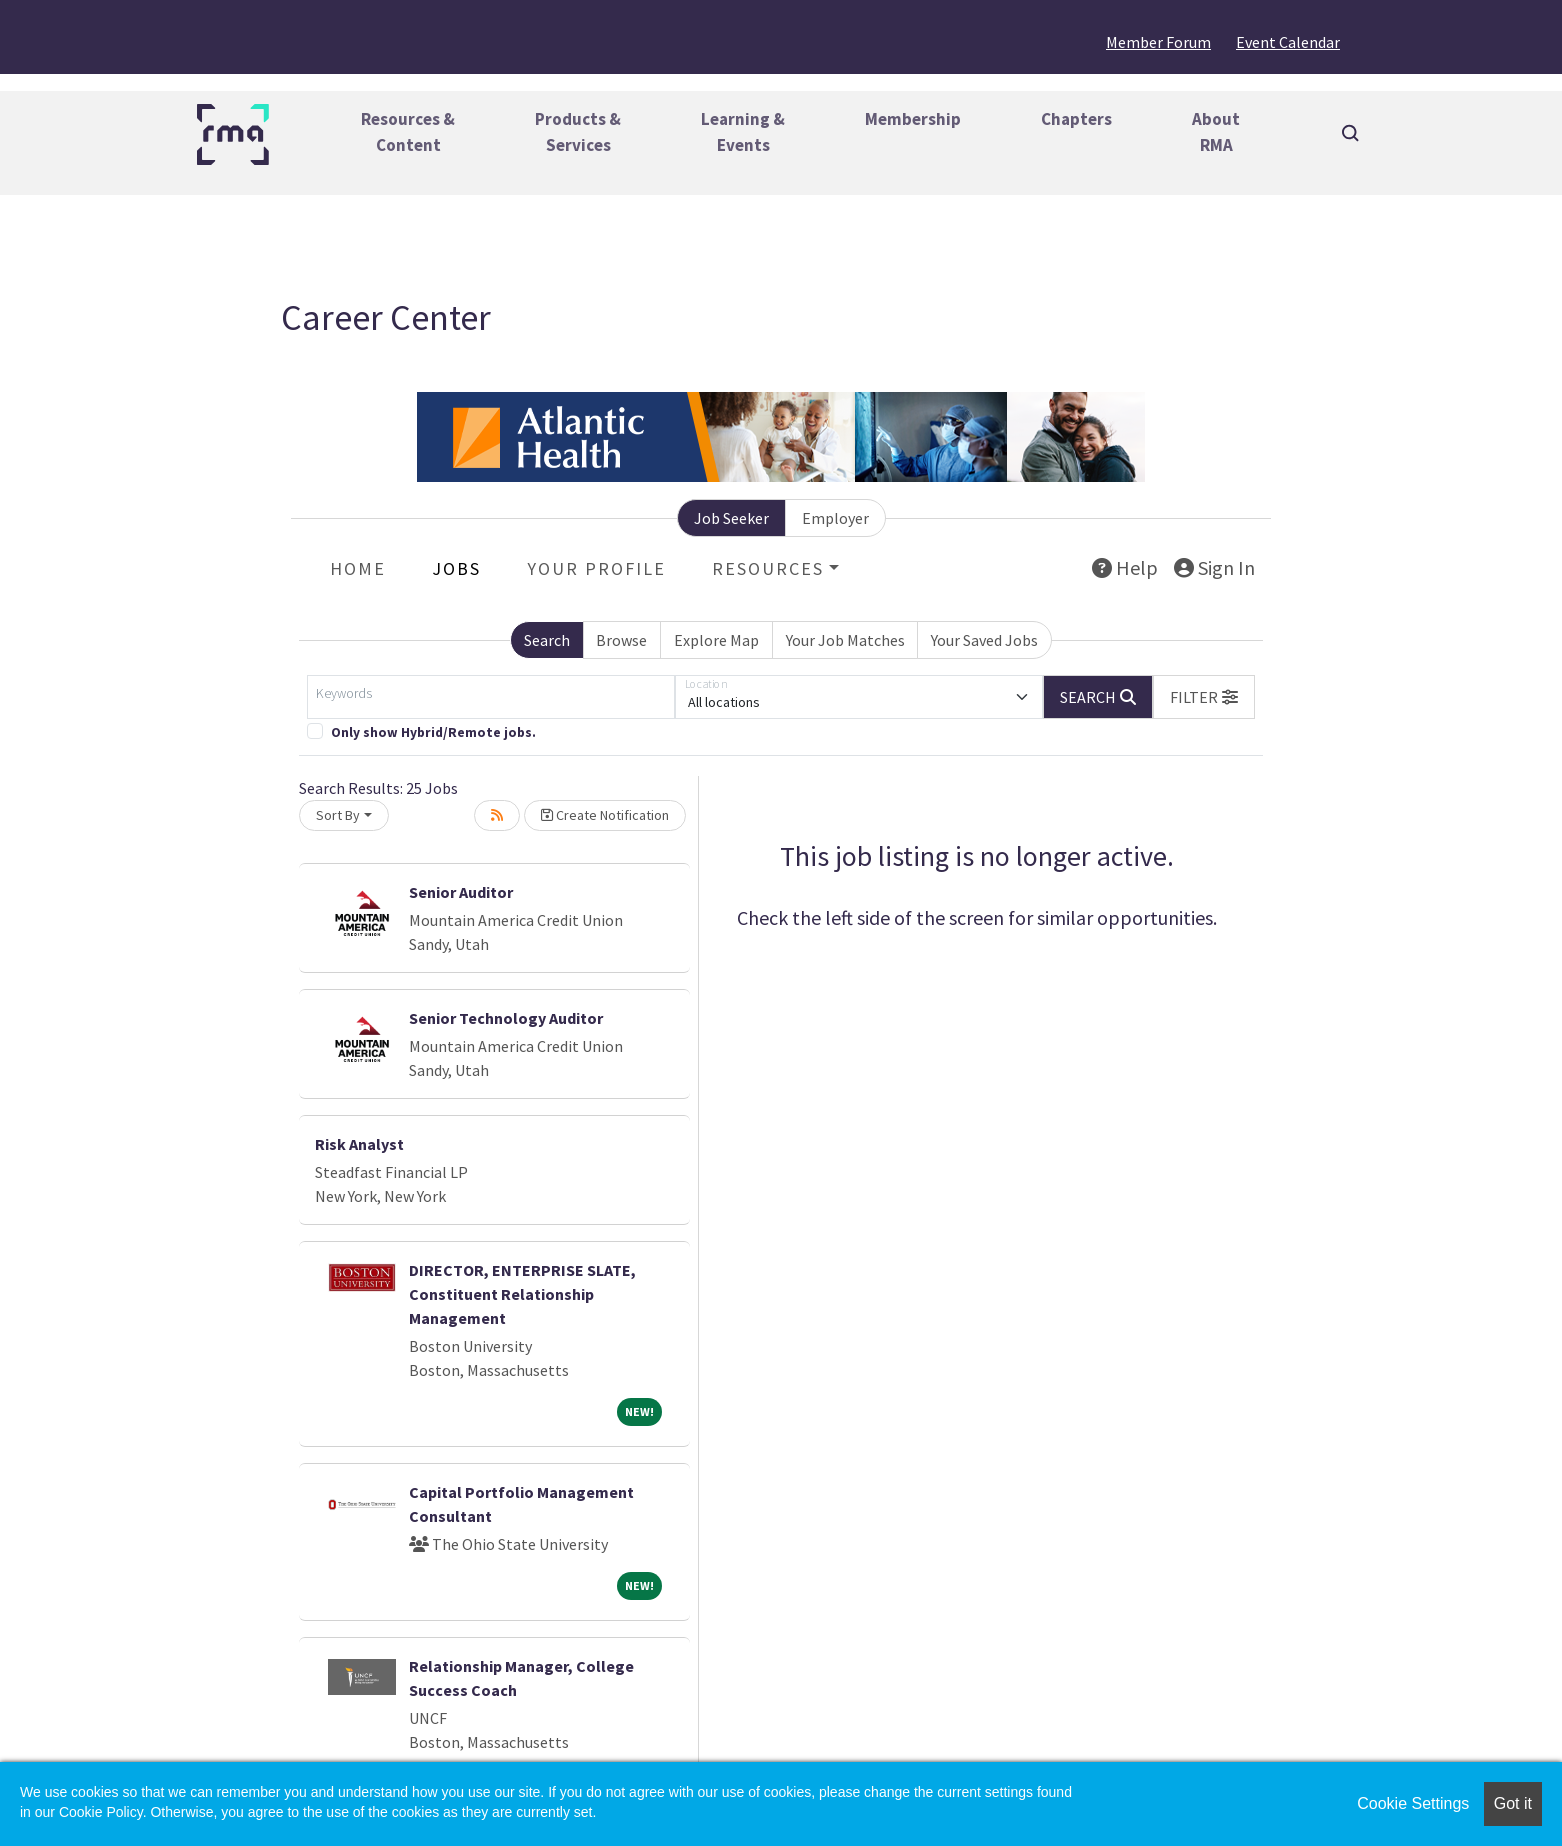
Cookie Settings (1413, 1803)
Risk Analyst (359, 1144)
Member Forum (1158, 42)
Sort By (338, 815)
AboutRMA (1216, 132)
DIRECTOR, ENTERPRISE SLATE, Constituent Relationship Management (522, 1294)
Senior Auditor (461, 892)
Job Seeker (731, 518)
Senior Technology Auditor (506, 1018)
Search (547, 640)
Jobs (456, 568)
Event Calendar (1288, 42)
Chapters (1076, 119)
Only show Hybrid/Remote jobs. (433, 732)
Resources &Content (408, 132)
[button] (1204, 697)
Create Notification (605, 815)
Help (1125, 567)
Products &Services (578, 132)
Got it (1513, 1803)
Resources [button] (768, 568)
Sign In (1214, 567)
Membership (913, 119)
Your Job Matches (845, 640)
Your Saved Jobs (984, 640)
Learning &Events (743, 132)
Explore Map (716, 640)
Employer (835, 518)
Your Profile (596, 568)
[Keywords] (491, 697)
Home (358, 568)
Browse (621, 640)
